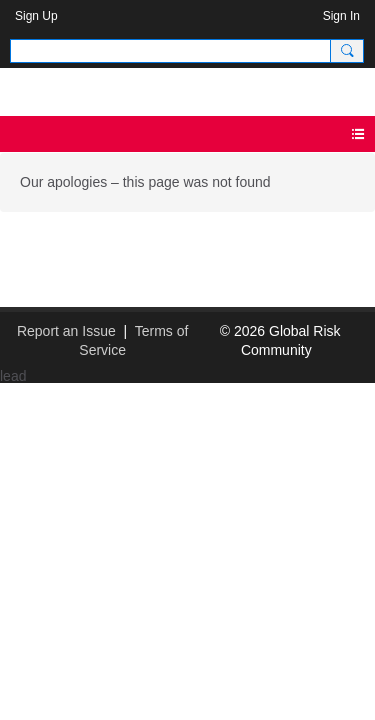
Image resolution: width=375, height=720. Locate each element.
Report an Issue (66, 331)
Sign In (341, 16)
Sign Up (36, 16)
